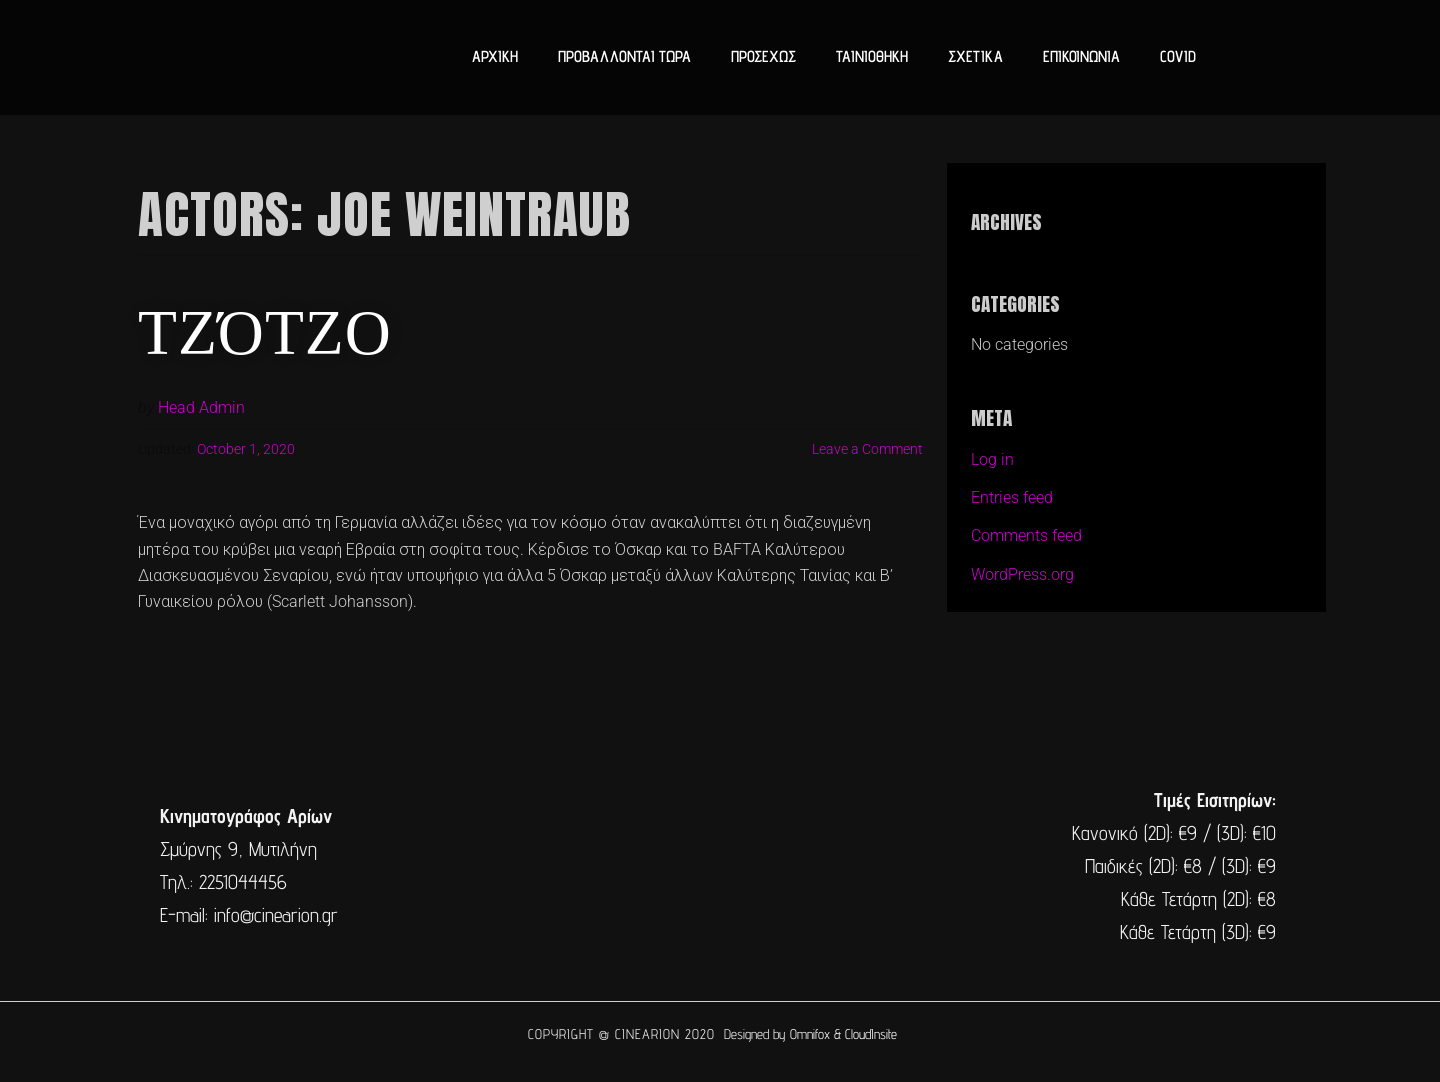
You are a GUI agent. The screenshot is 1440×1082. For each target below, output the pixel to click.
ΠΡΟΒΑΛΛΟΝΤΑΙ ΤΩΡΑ (624, 56)
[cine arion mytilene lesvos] (718, 866)
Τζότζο (265, 327)
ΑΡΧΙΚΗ (495, 56)
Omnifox (810, 1034)
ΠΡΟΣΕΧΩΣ (763, 56)
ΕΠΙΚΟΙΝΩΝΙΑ (1081, 56)
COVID (1178, 56)
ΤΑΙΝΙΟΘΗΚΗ (872, 56)
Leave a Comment (867, 449)
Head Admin (201, 407)
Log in (992, 459)
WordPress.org (1022, 574)
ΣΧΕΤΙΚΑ (975, 56)
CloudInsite (871, 1034)
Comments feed (1026, 535)
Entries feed (1012, 497)
